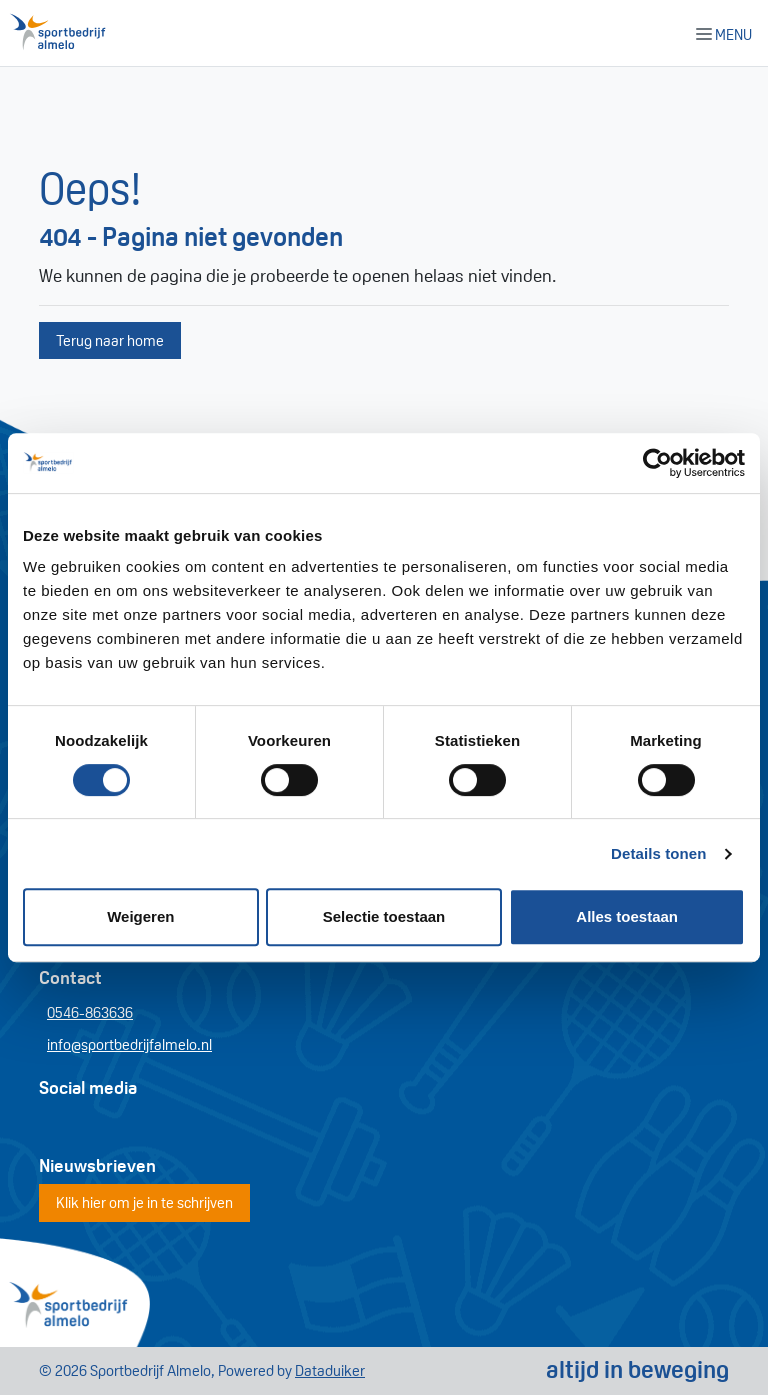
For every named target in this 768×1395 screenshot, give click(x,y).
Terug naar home (110, 340)
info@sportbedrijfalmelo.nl (129, 1044)
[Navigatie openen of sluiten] (728, 33)
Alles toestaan (627, 916)
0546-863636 (90, 1012)
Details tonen (658, 853)
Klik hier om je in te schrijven (144, 1202)
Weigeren (140, 916)
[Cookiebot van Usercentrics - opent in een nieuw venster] (657, 463)
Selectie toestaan (384, 916)
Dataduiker (330, 1370)
